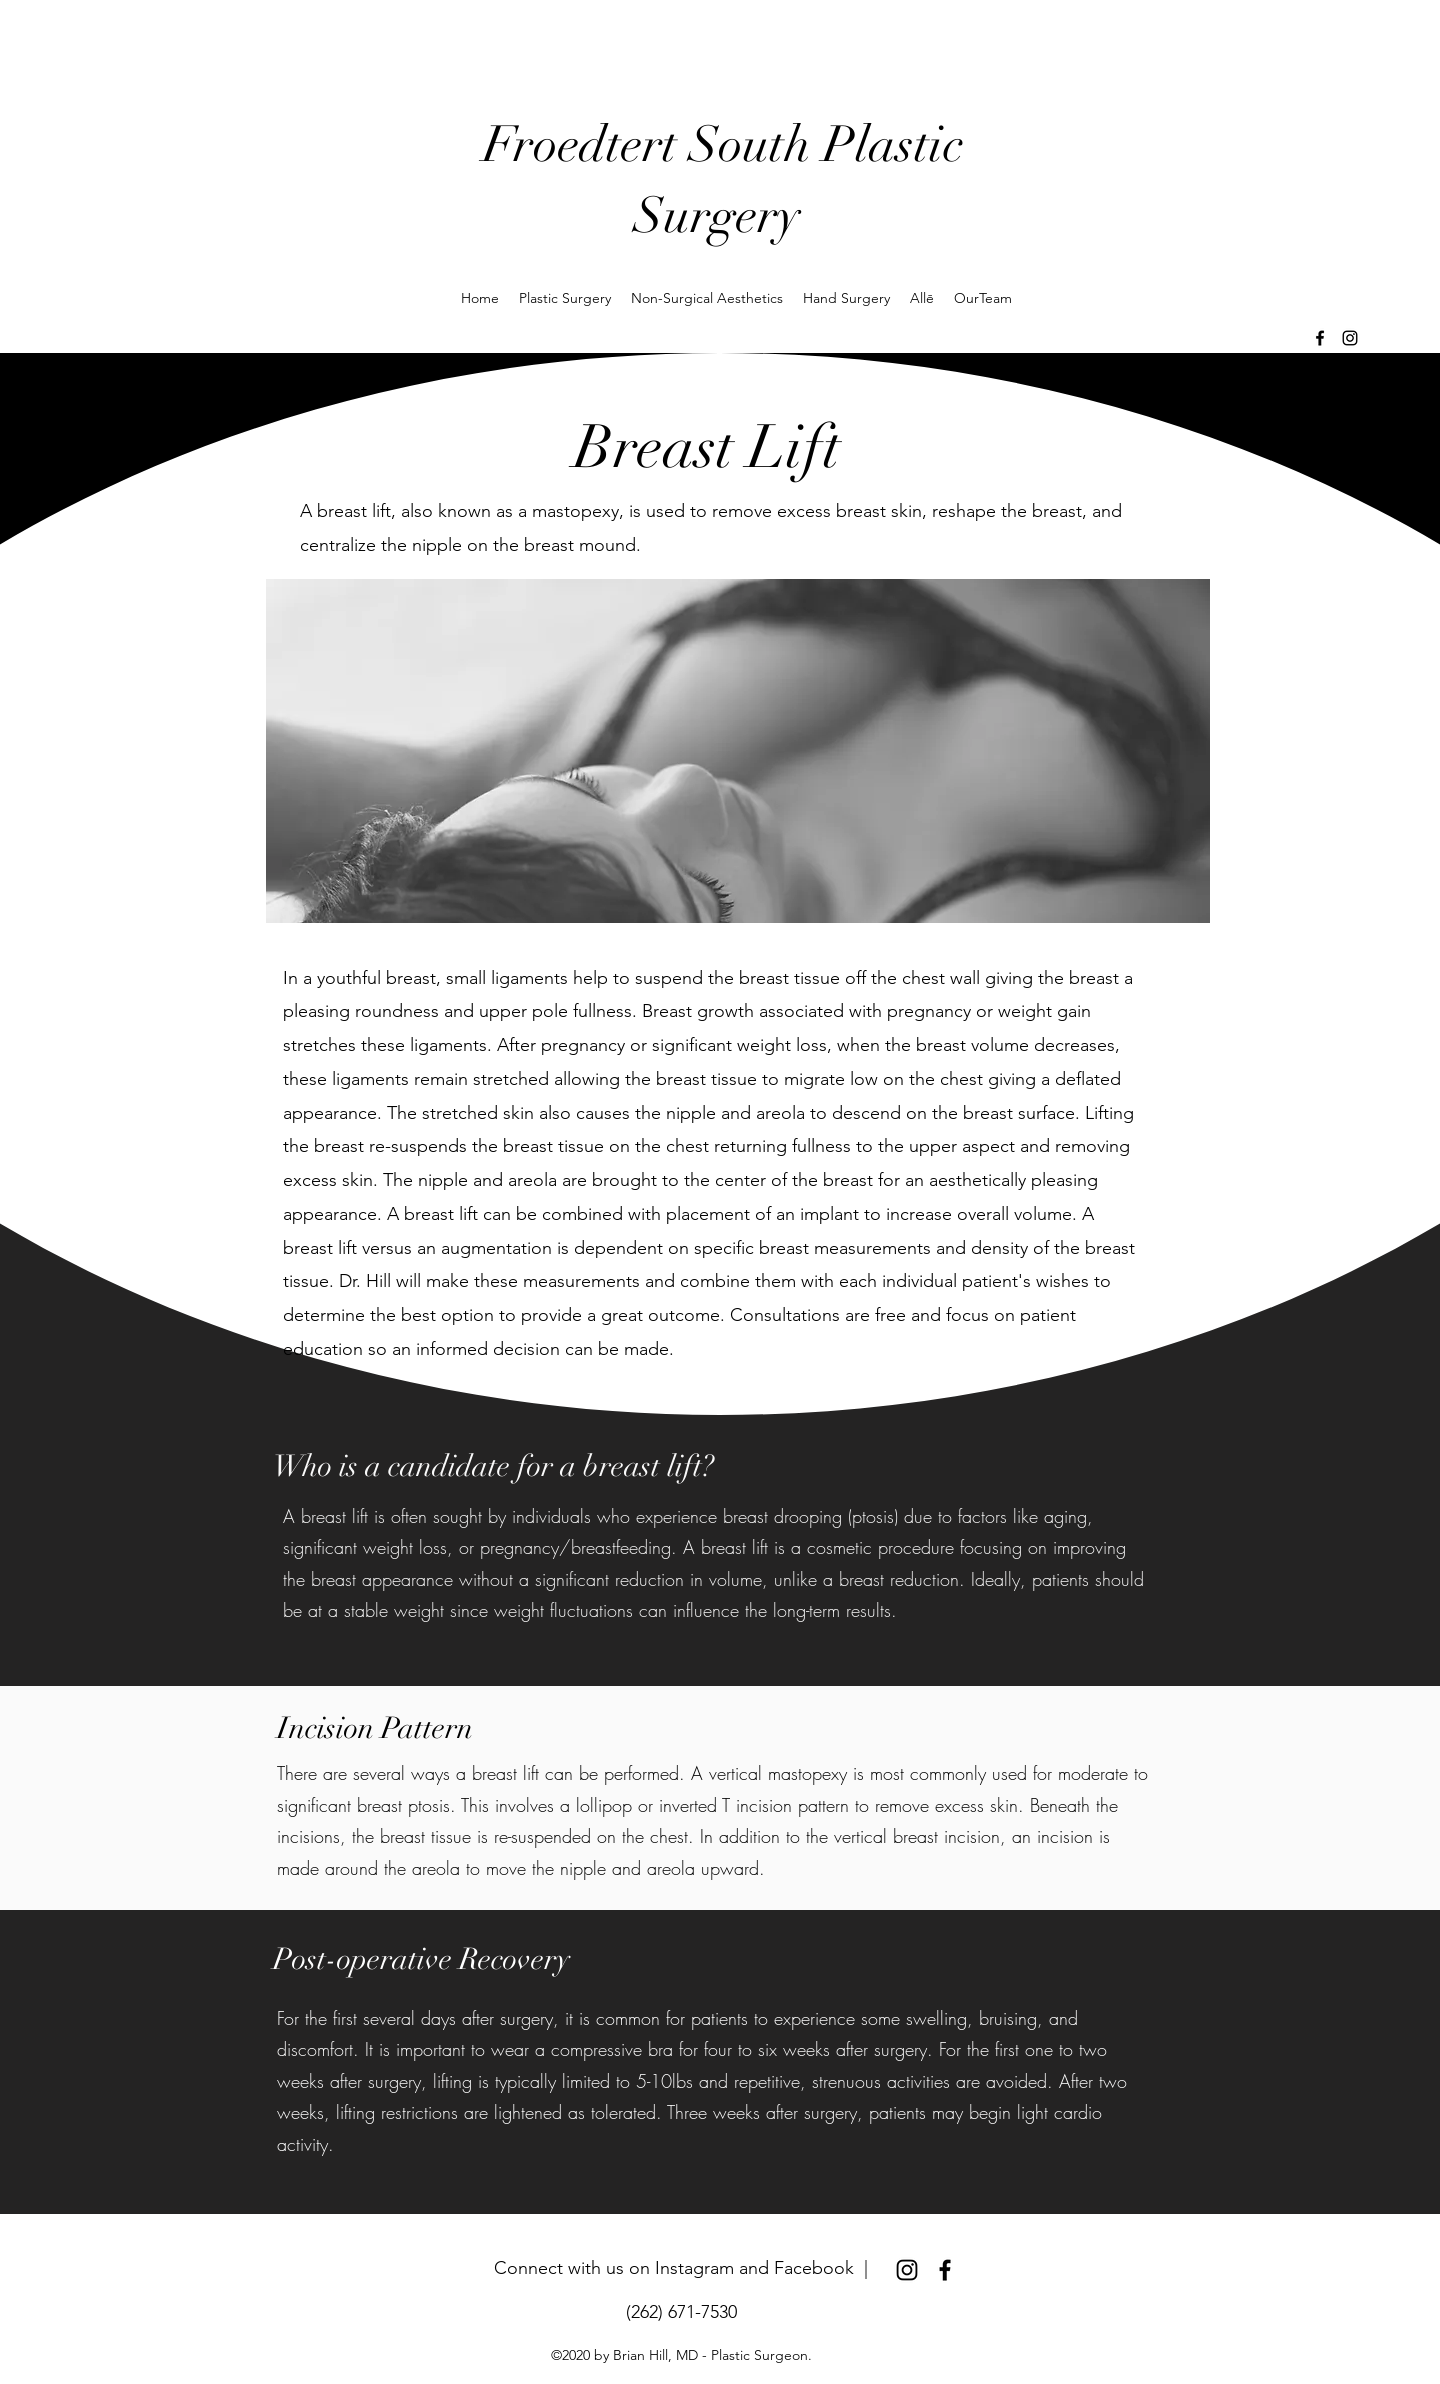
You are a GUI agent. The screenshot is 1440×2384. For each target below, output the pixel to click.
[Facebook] (1320, 338)
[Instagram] (1350, 338)
